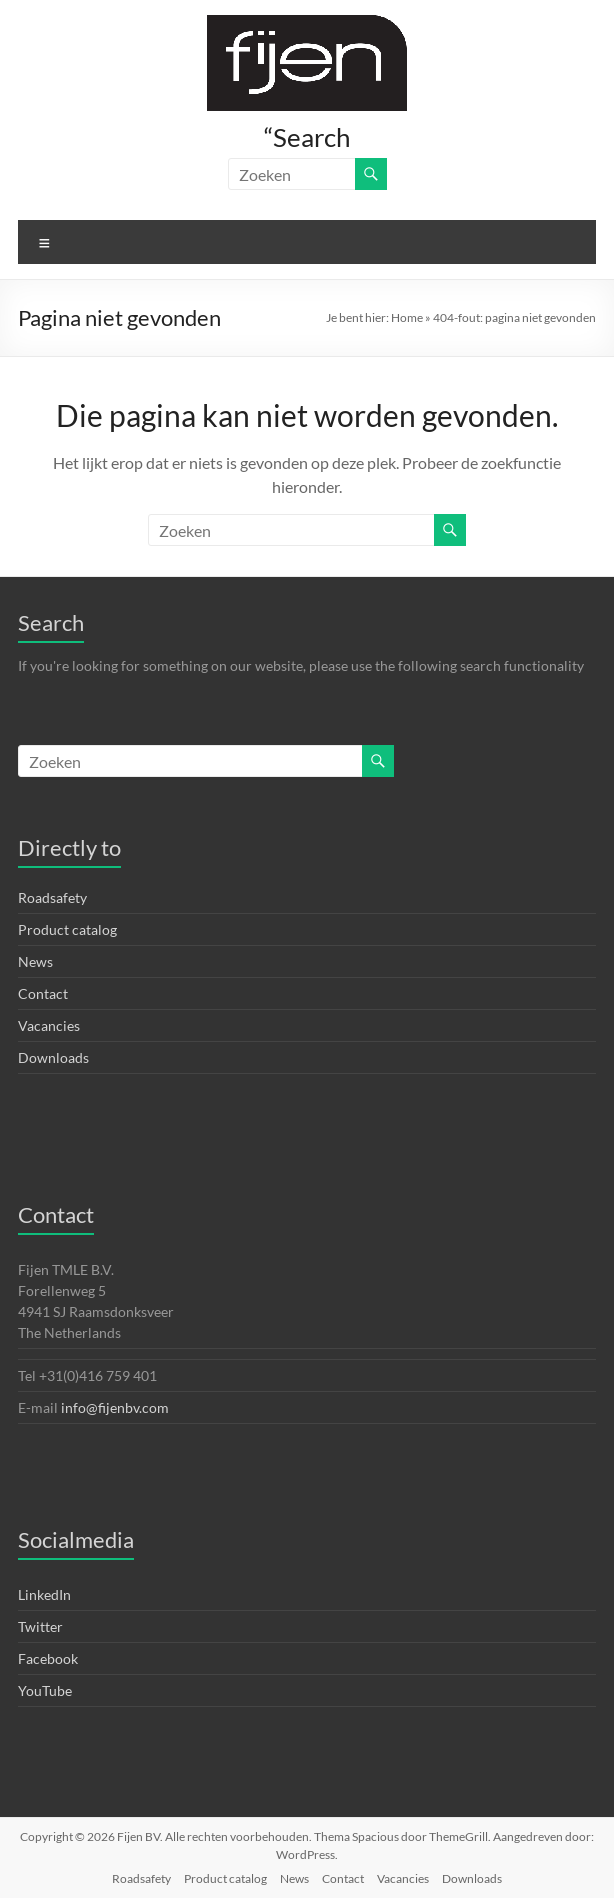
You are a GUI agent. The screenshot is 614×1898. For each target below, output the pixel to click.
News (35, 961)
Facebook (48, 1658)
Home (407, 317)
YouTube (45, 1690)
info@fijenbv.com (115, 1407)
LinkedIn (44, 1594)
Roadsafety (52, 897)
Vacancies (49, 1025)
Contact (43, 993)
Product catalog (67, 929)
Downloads (53, 1057)
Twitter (40, 1626)
